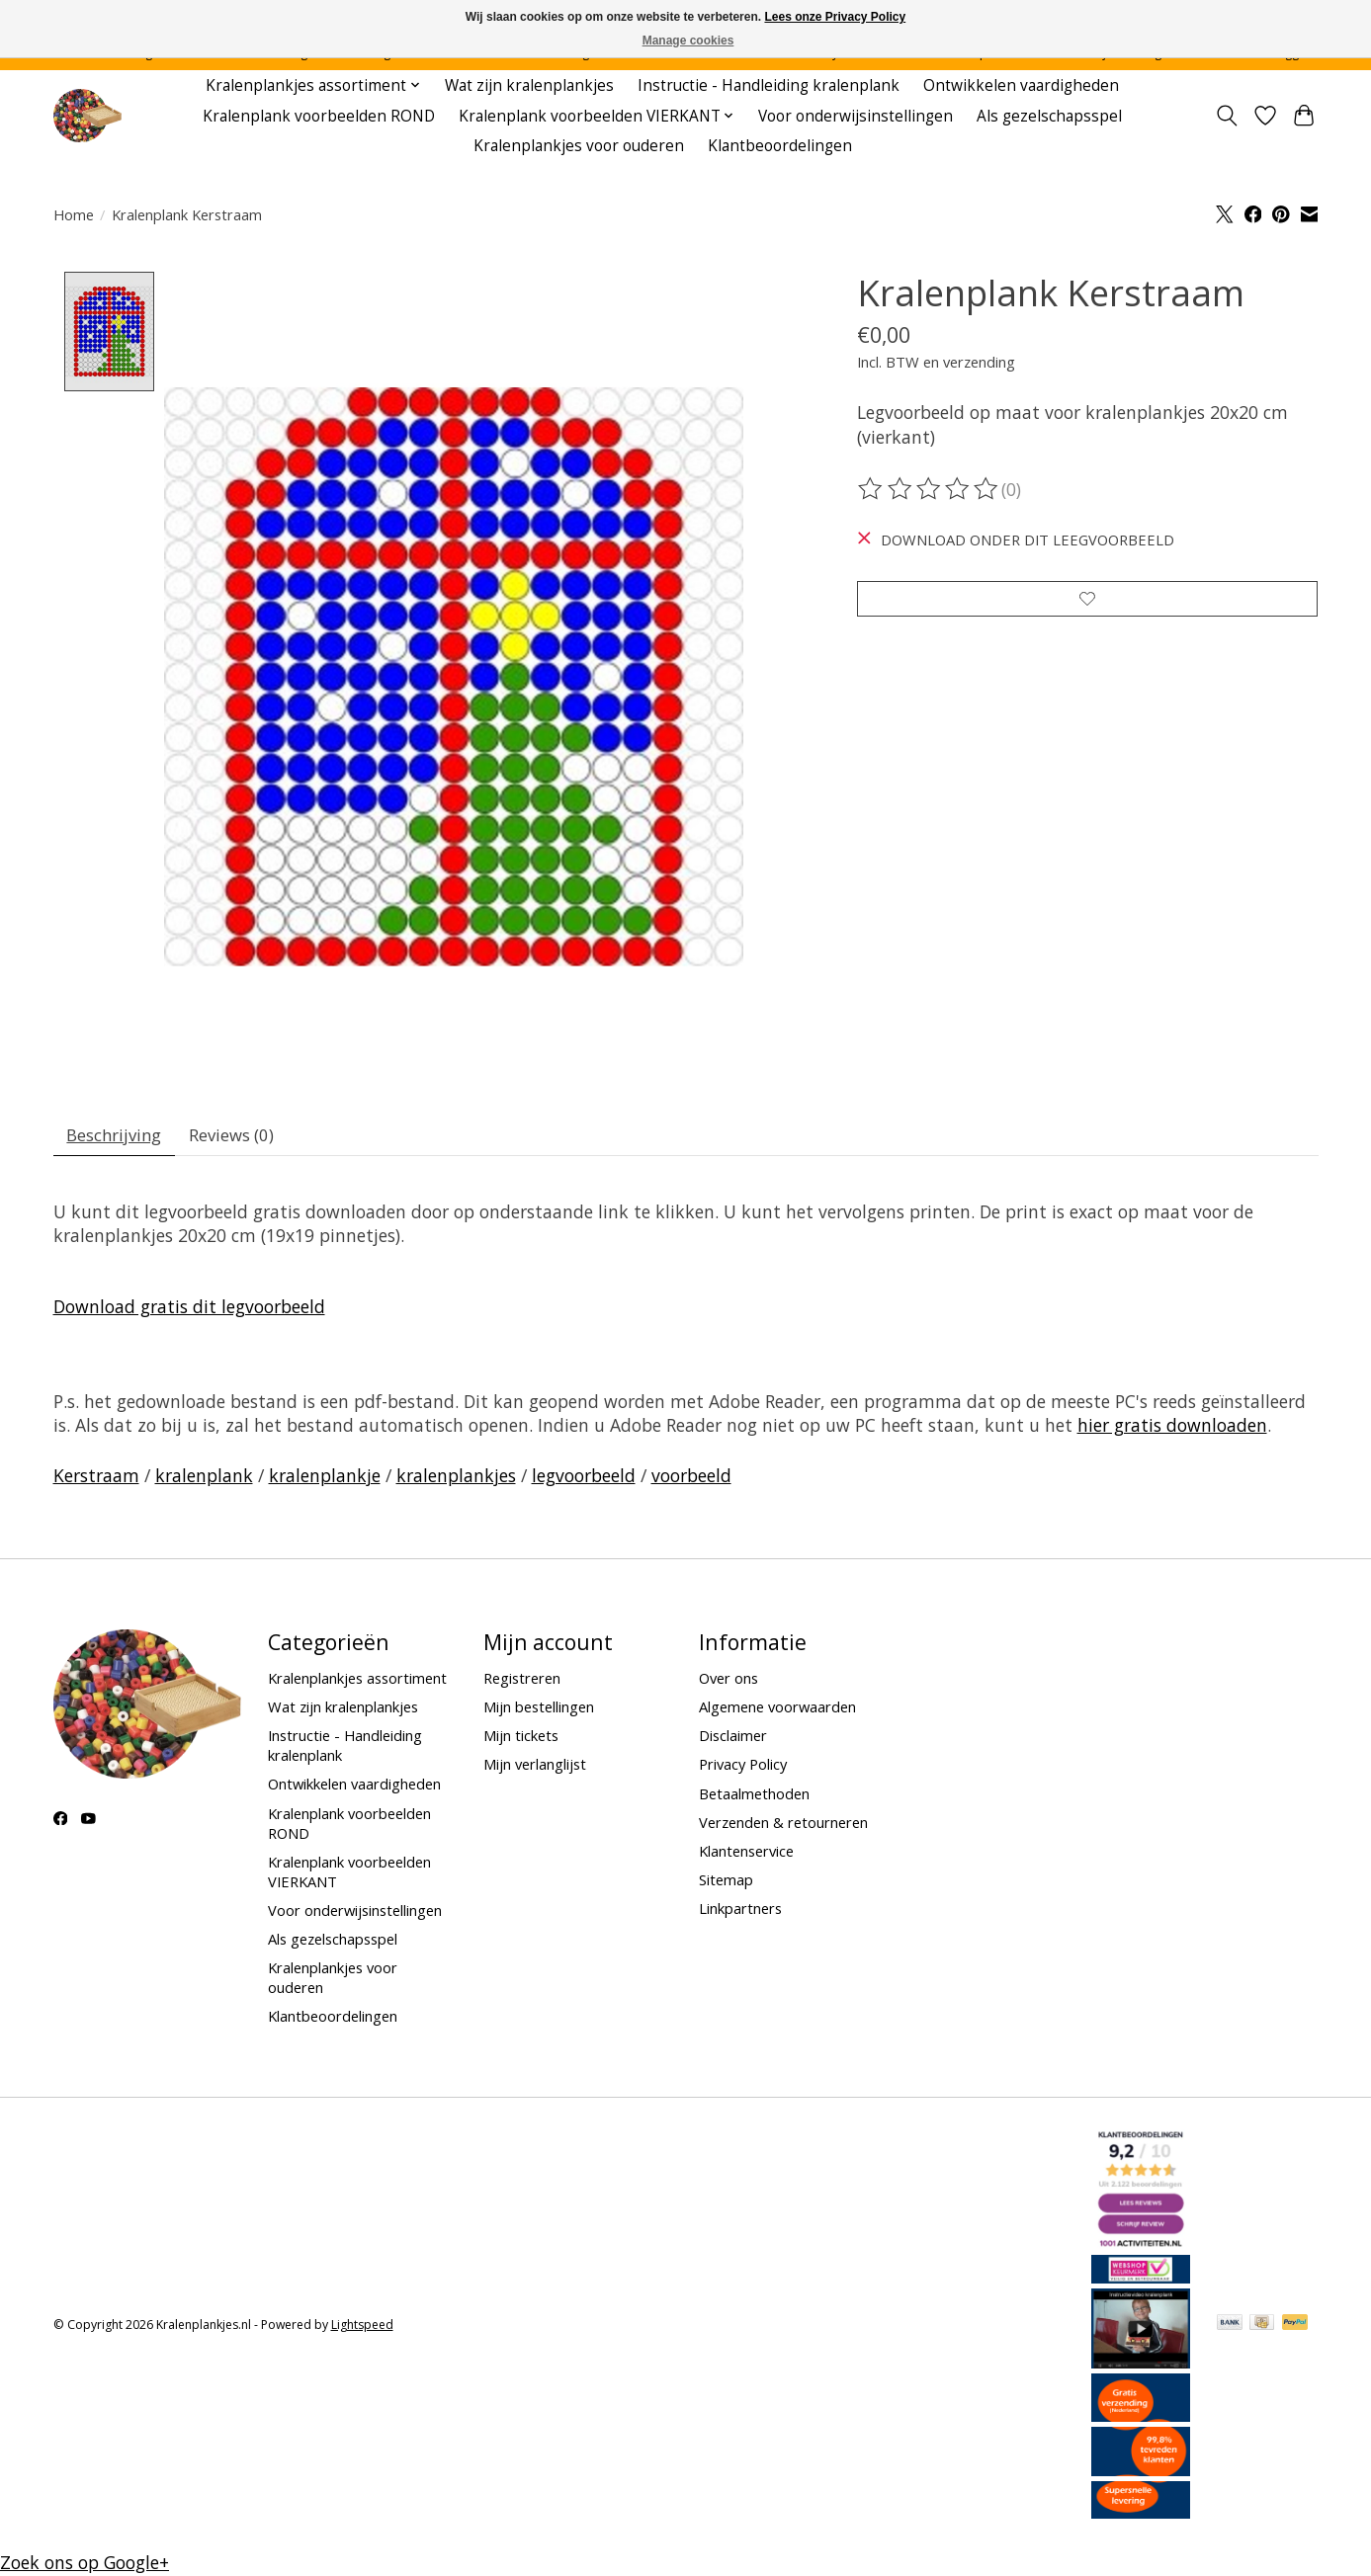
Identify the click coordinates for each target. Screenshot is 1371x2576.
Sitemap (726, 1884)
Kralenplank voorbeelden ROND (319, 116)
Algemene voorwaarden (777, 1711)
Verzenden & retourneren (783, 1827)
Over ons (728, 1683)
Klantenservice (746, 1856)
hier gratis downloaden (1172, 1430)
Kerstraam (96, 1480)
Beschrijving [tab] (118, 1137)
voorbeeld (691, 1480)
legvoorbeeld (584, 1480)
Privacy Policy (743, 1769)
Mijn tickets (520, 1740)
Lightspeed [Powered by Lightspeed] (362, 2329)
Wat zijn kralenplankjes (529, 85)
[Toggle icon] (1227, 115)
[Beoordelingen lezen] (929, 489)
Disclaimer (733, 1740)
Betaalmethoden (754, 1798)
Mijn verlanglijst (534, 1769)
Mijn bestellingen (538, 1711)
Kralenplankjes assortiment (357, 1683)
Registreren (521, 1683)
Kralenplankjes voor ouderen (578, 145)
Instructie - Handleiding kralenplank (769, 85)
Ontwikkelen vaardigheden (1021, 85)
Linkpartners (740, 1913)
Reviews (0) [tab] (244, 1137)
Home (73, 214)
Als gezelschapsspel (1049, 116)
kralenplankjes (456, 1480)
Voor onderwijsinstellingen (855, 116)
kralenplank (204, 1480)
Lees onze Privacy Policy (834, 17)
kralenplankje (325, 1480)
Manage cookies (688, 40)
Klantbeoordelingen (780, 145)
